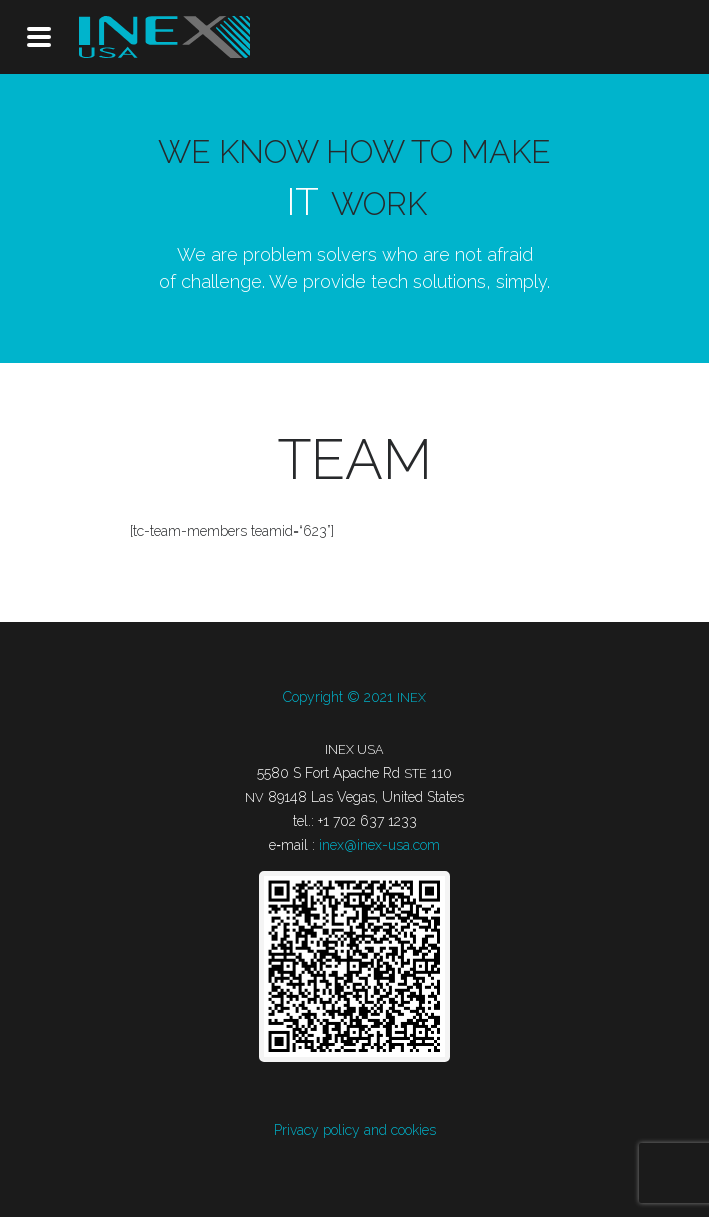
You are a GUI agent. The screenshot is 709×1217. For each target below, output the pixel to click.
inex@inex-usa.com (379, 845)
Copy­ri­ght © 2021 (354, 697)
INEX (165, 37)
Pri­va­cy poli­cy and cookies (355, 1130)
